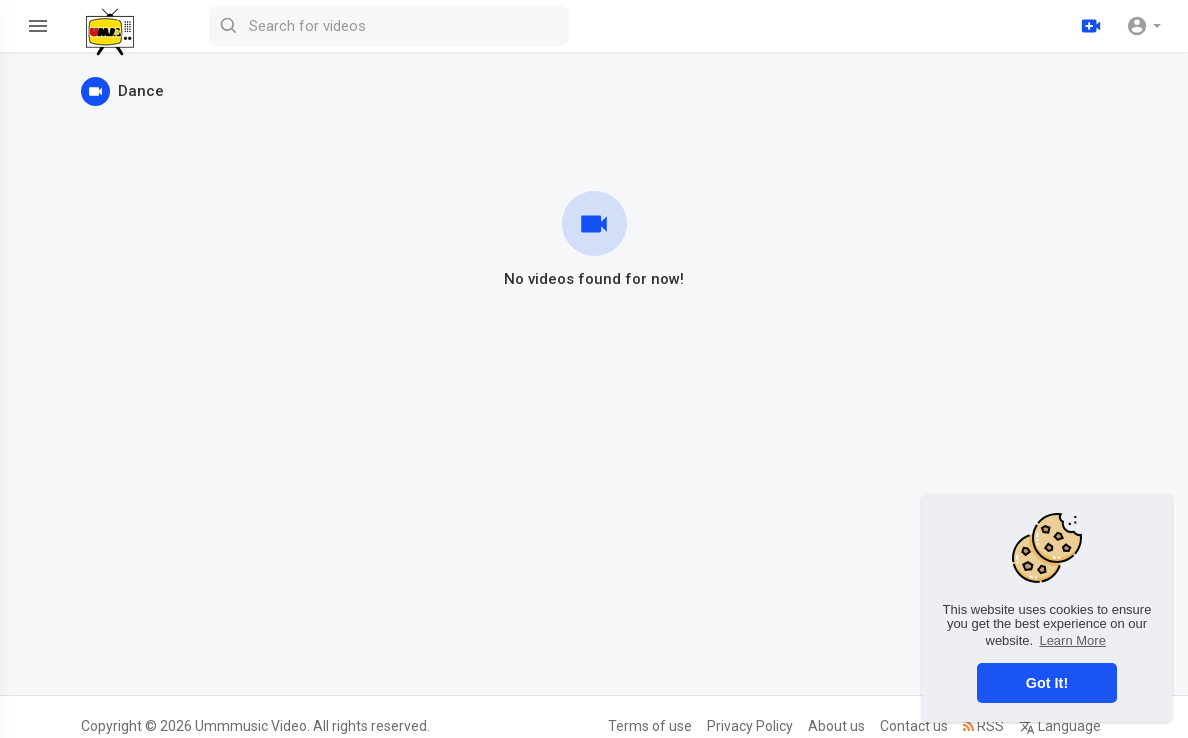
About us (836, 726)
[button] (1143, 26)
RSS (983, 726)
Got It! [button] (1047, 683)
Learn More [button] (1072, 640)
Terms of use (650, 726)
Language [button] (1060, 726)
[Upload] (1091, 26)
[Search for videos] (389, 26)
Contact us (914, 726)
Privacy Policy (750, 726)
